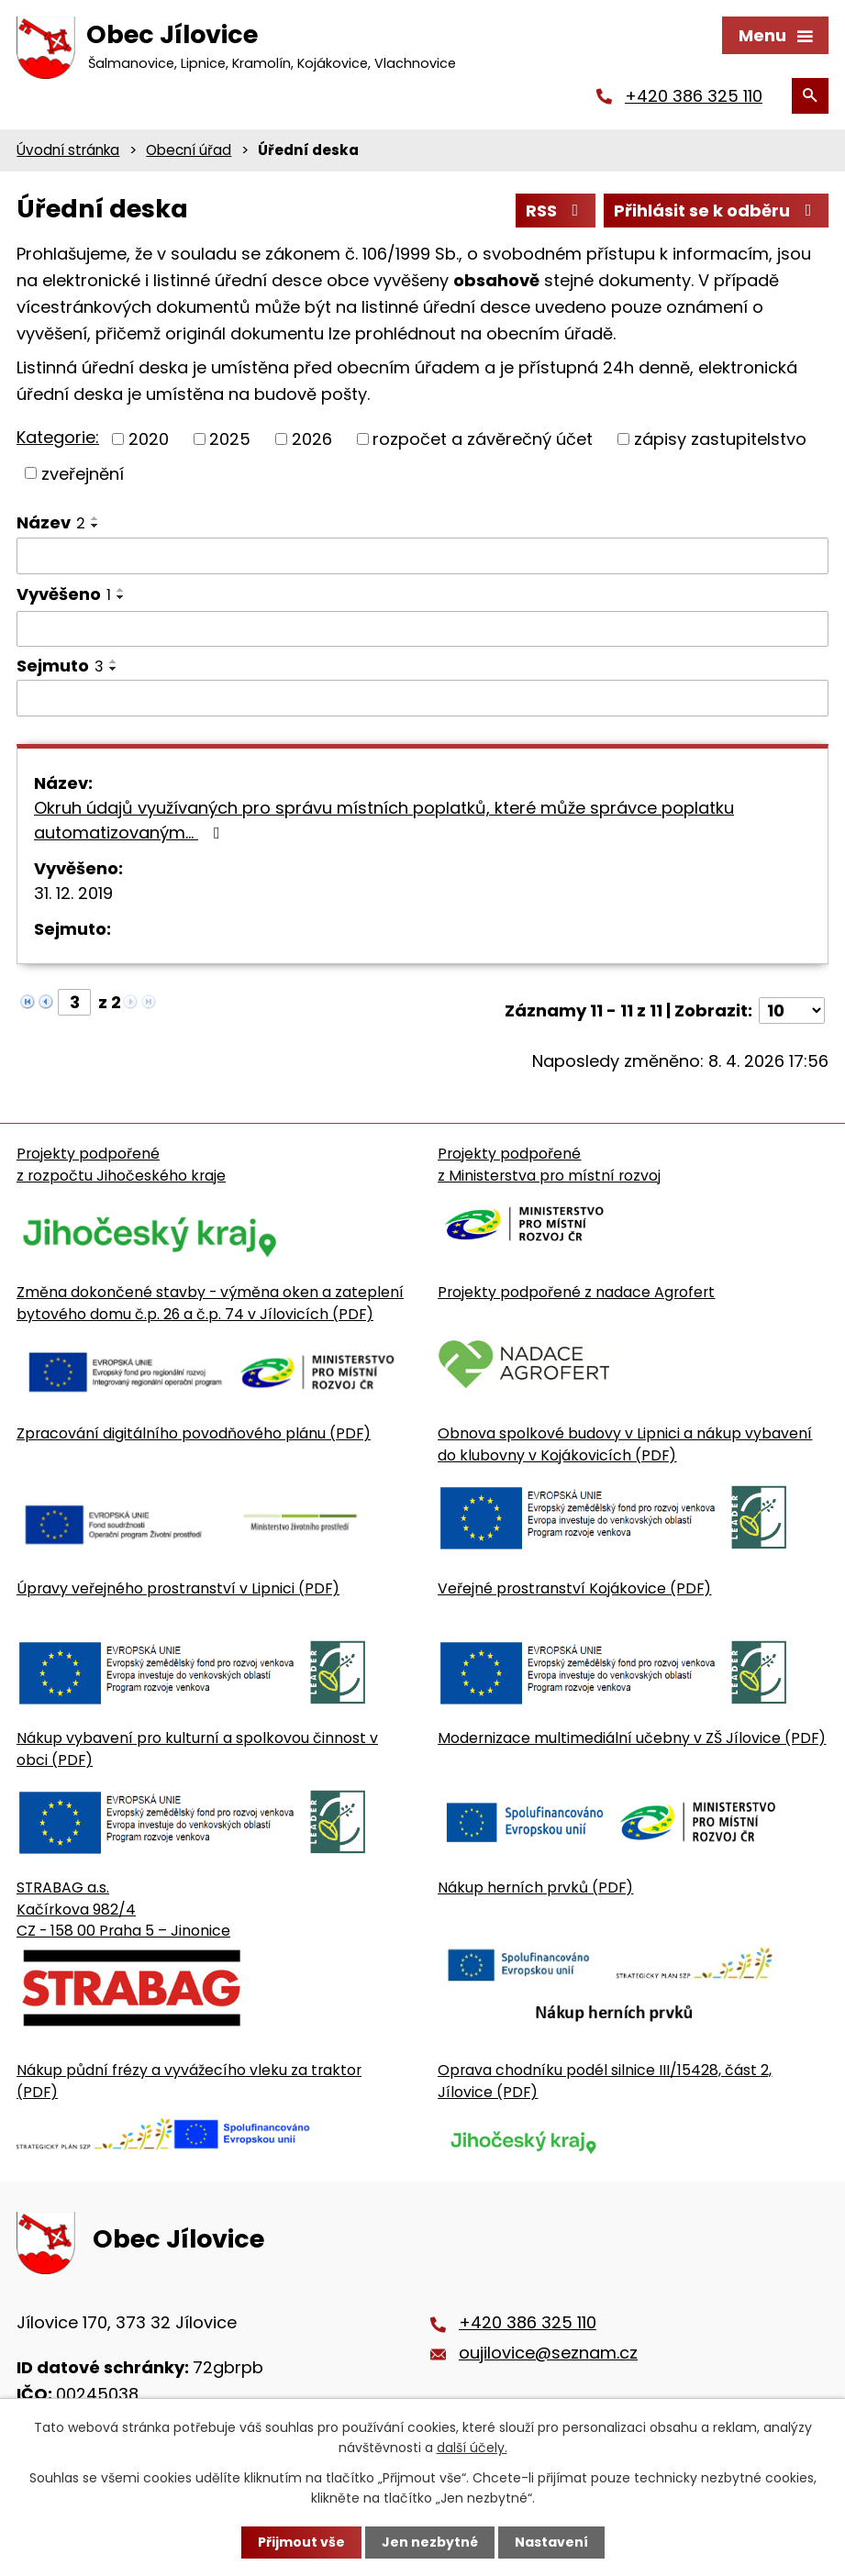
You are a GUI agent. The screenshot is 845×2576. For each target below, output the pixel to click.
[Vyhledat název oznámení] (422, 556)
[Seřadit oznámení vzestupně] (95, 518)
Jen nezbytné (430, 2542)
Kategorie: (58, 437)
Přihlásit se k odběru (716, 210)
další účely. (472, 2447)
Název (51, 522)
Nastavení (551, 2542)
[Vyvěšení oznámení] (422, 629)
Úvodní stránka (68, 150)
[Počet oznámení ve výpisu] (792, 1010)
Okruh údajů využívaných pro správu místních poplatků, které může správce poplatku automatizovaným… (384, 820)
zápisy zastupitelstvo (720, 438)
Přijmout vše (301, 2542)
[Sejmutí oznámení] (422, 698)
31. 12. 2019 (73, 893)
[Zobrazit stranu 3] (74, 1002)
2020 (148, 438)
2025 (229, 438)
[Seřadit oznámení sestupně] (95, 525)
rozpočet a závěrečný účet (482, 438)
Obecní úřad (188, 150)
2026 (312, 438)
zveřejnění (82, 472)
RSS (556, 210)
